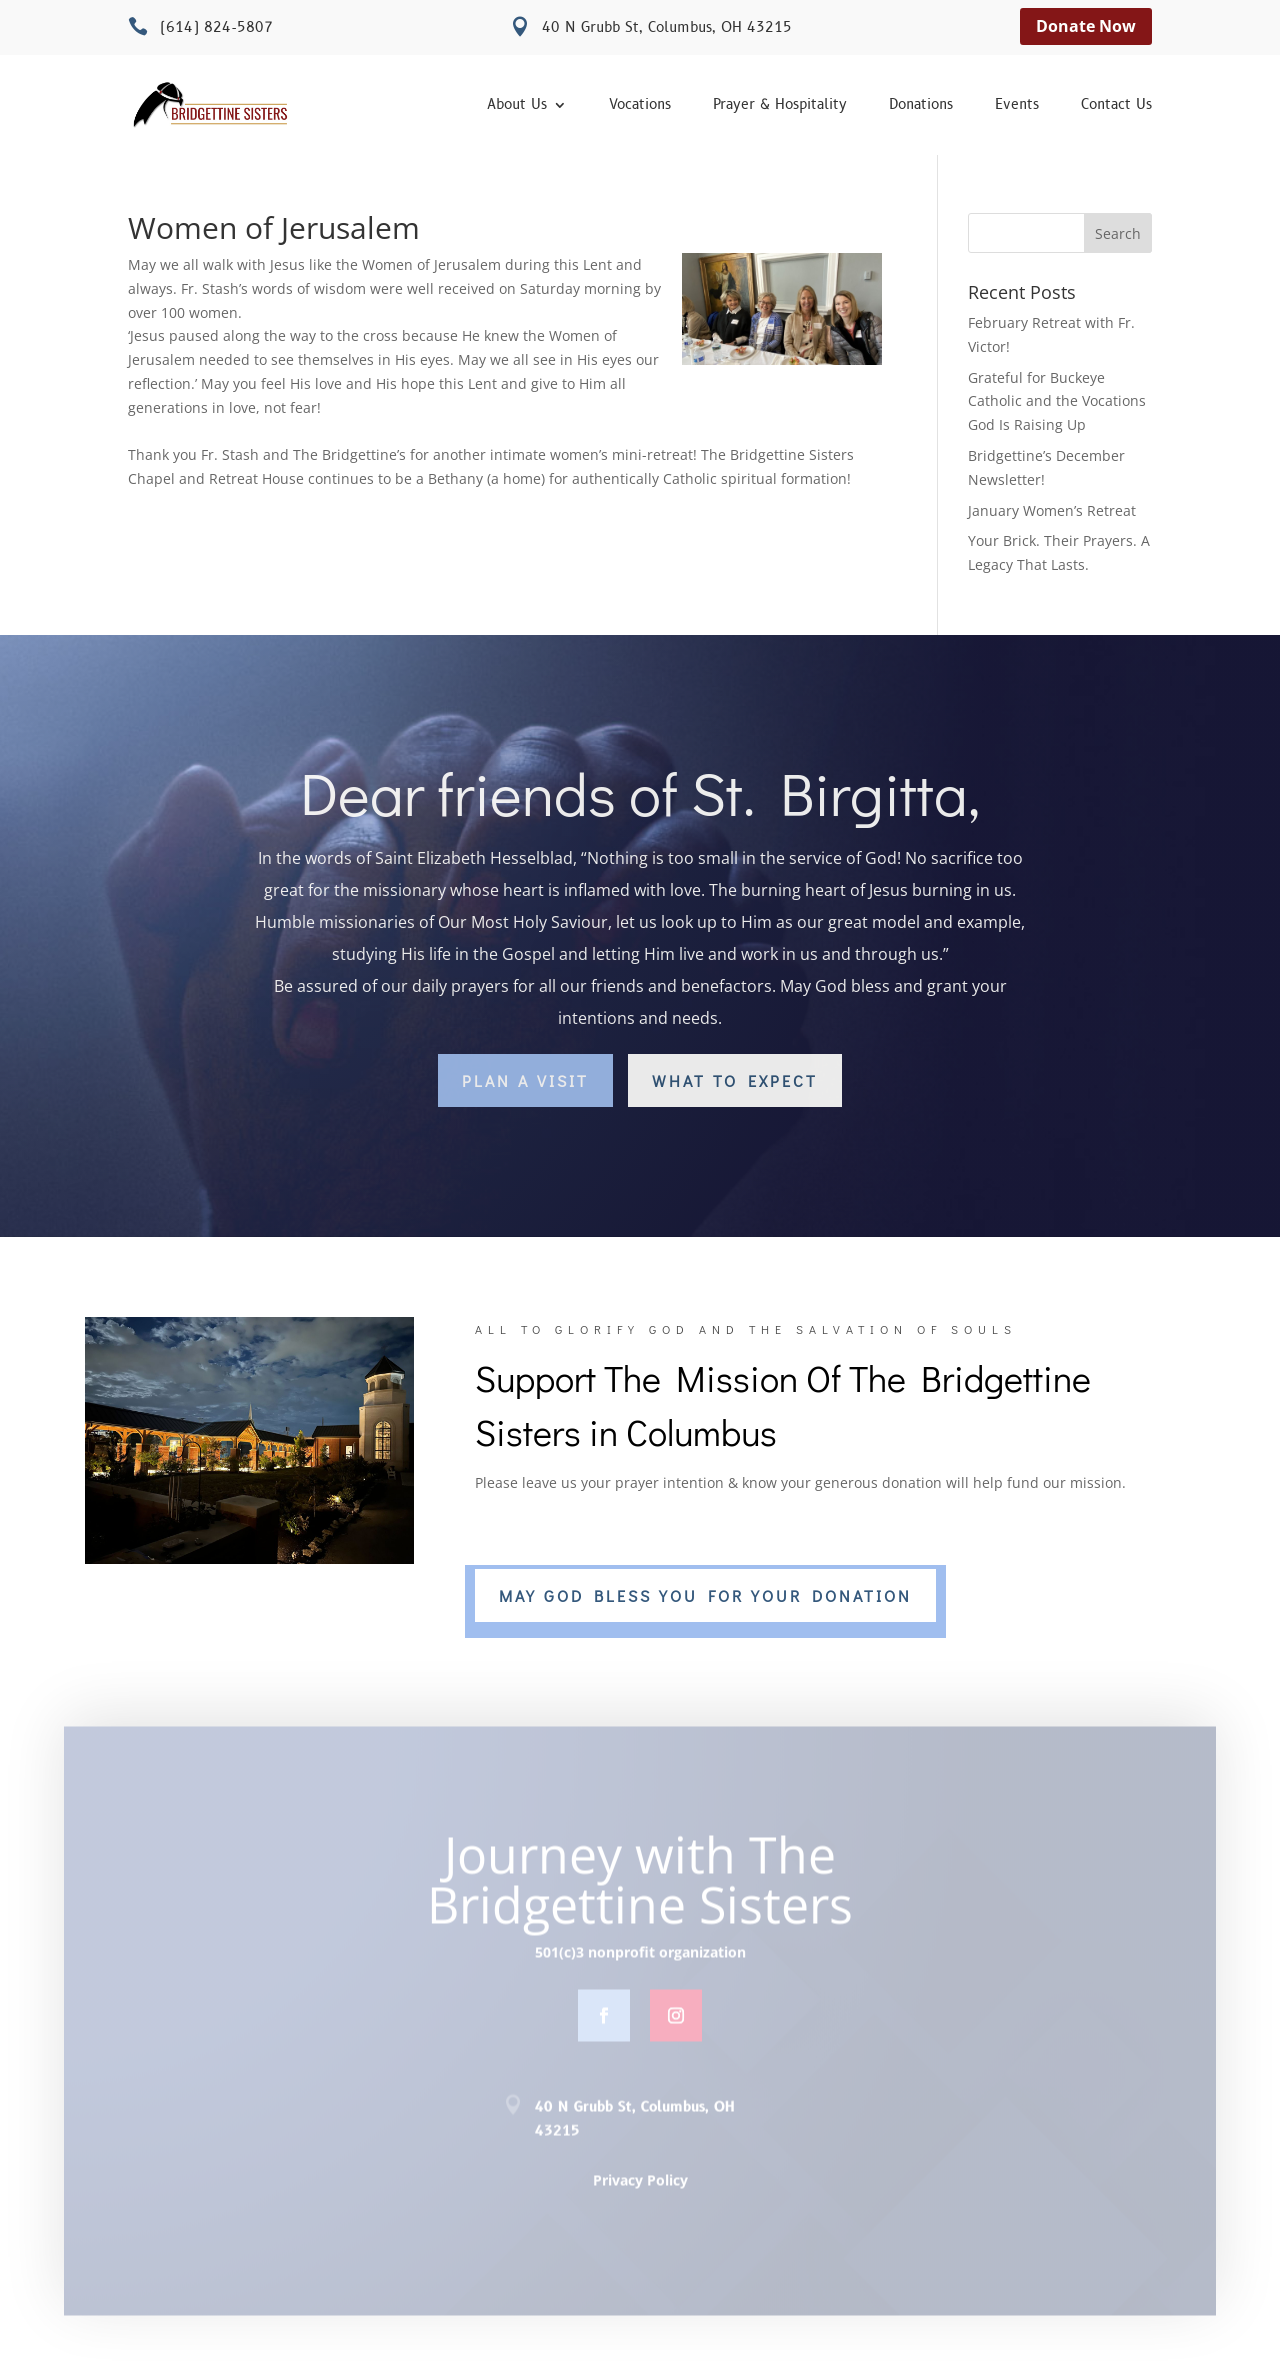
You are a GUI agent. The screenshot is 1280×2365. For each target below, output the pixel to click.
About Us (517, 106)
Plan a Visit (525, 1080)
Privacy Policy (640, 2186)
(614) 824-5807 (216, 27)
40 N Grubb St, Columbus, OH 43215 (667, 27)
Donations (921, 106)
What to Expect (735, 1080)
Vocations (640, 106)
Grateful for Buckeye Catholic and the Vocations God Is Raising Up (1057, 401)
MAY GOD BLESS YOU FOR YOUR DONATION (705, 1595)
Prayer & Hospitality (780, 106)
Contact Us (1116, 106)
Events (1017, 106)
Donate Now (1086, 26)
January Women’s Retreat (1052, 510)
